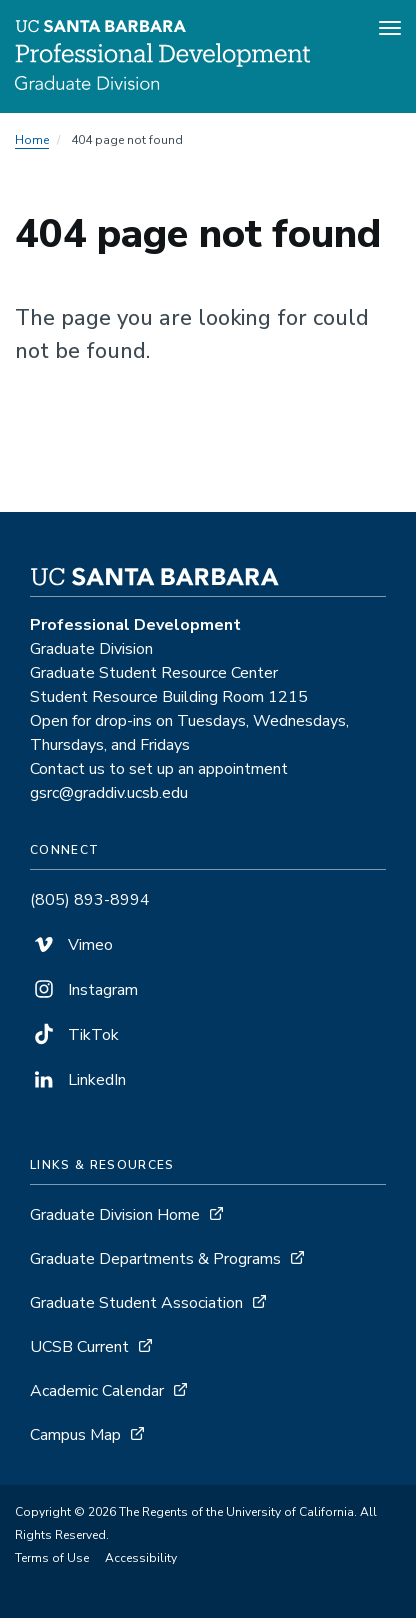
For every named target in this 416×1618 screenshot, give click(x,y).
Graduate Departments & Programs (155, 1259)
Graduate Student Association (136, 1303)
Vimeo (71, 945)
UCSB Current (79, 1347)
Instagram (84, 990)
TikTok (74, 1035)
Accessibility (141, 1558)
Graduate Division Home (115, 1215)
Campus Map (75, 1435)
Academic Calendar (97, 1391)
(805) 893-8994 (90, 900)
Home (32, 140)
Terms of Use (52, 1558)
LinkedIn (78, 1080)
